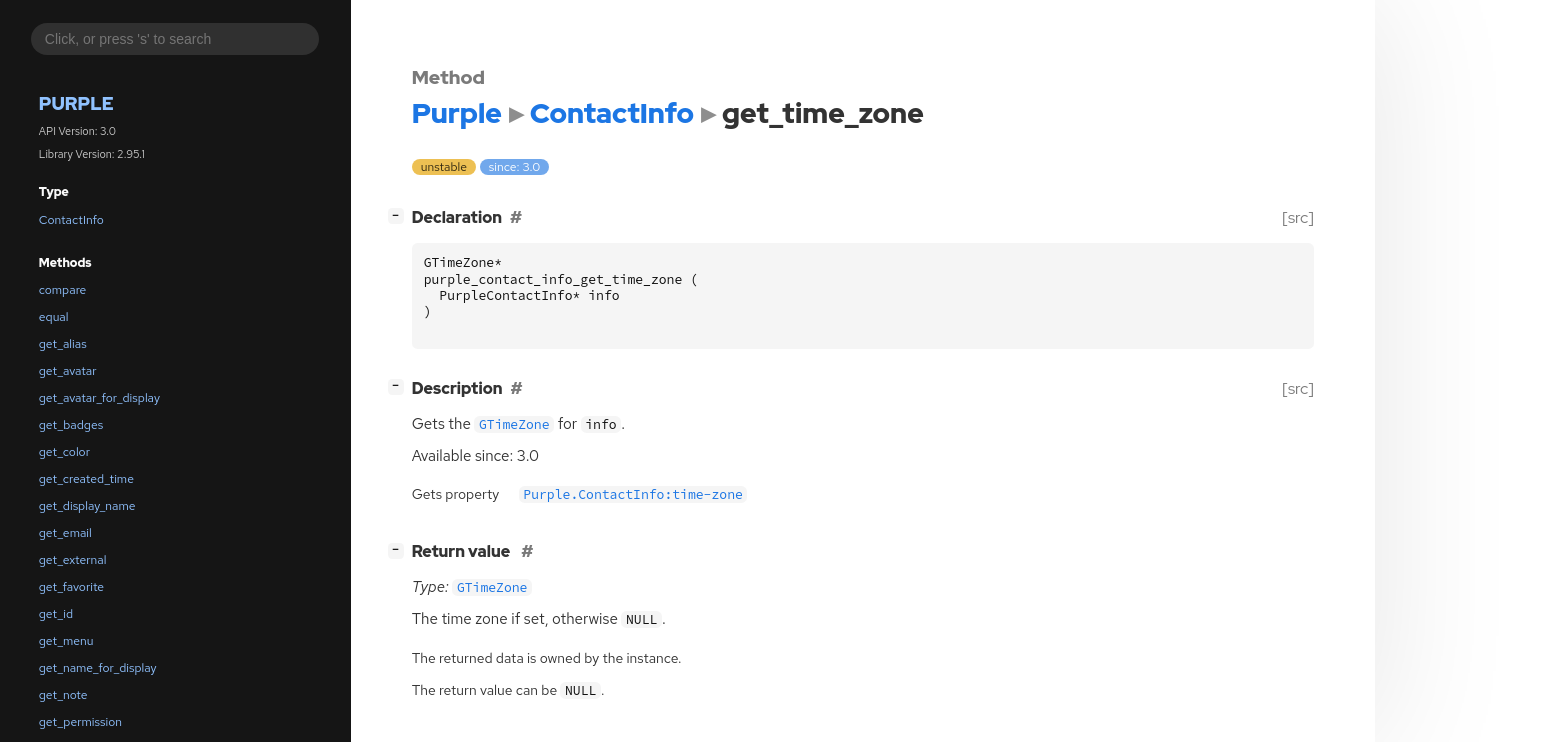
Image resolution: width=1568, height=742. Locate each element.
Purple (76, 103)
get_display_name (87, 506)
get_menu (66, 641)
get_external (73, 560)
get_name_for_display (98, 668)
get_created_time (86, 479)
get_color (64, 452)
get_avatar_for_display (99, 398)
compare (63, 290)
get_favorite (71, 587)
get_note (63, 695)
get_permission (80, 722)
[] (399, 215)
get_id (56, 614)
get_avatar (68, 371)
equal (54, 317)
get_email (65, 533)
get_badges (71, 425)
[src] (1297, 217)
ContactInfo (71, 220)
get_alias (63, 344)
